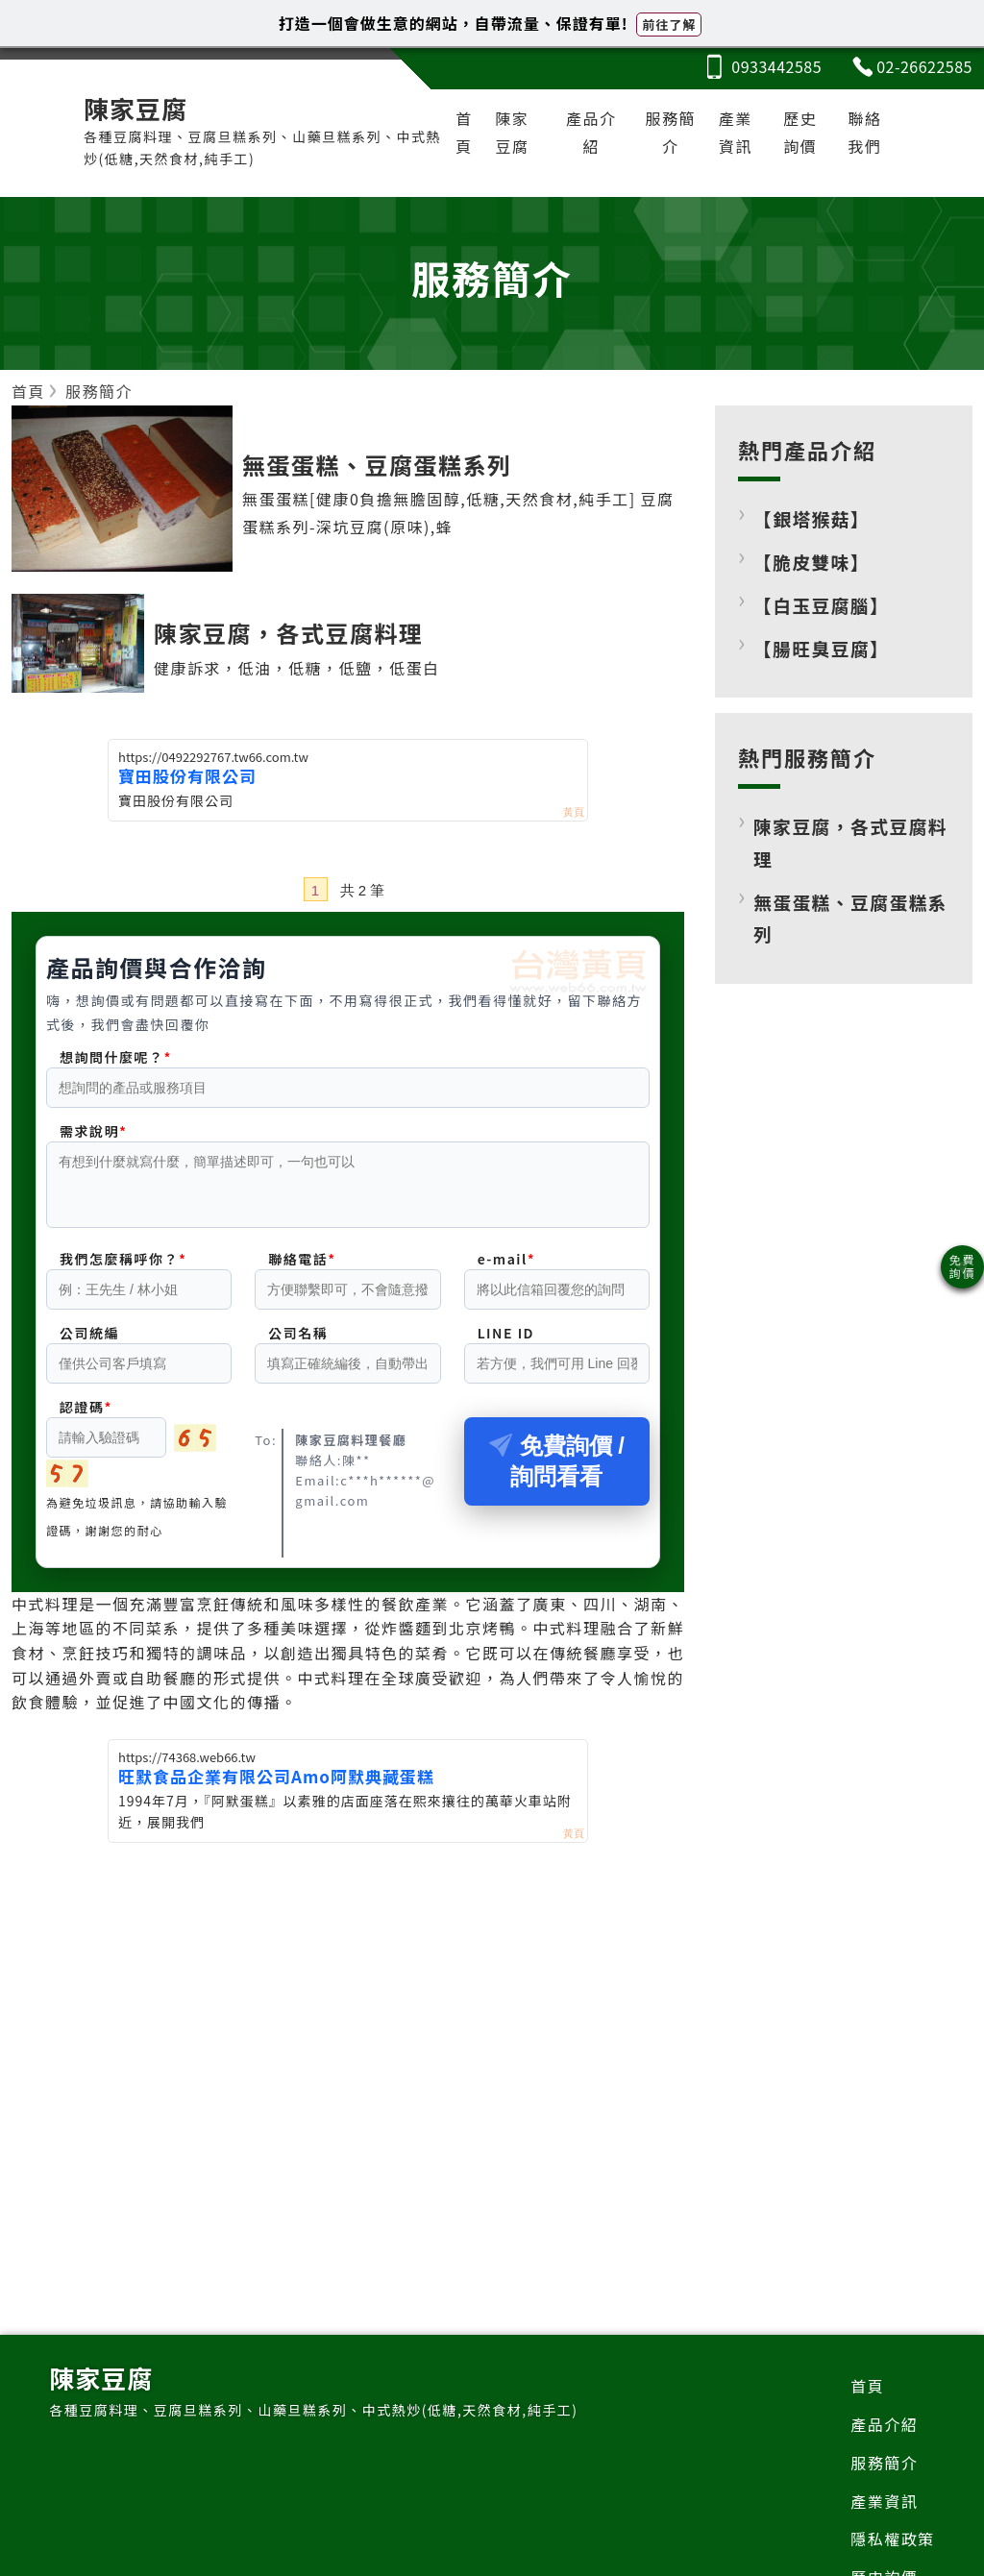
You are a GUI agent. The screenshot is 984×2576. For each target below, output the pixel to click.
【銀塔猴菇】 (811, 518)
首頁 (464, 132)
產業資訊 (735, 132)
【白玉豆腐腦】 (821, 605)
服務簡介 (671, 132)
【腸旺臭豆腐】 (821, 648)
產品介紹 (591, 132)
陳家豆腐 (512, 132)
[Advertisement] (348, 1998)
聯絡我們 (864, 132)
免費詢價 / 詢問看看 (557, 1472)
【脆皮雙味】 (811, 562)
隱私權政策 (892, 2538)
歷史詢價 (800, 132)
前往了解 (669, 24)
